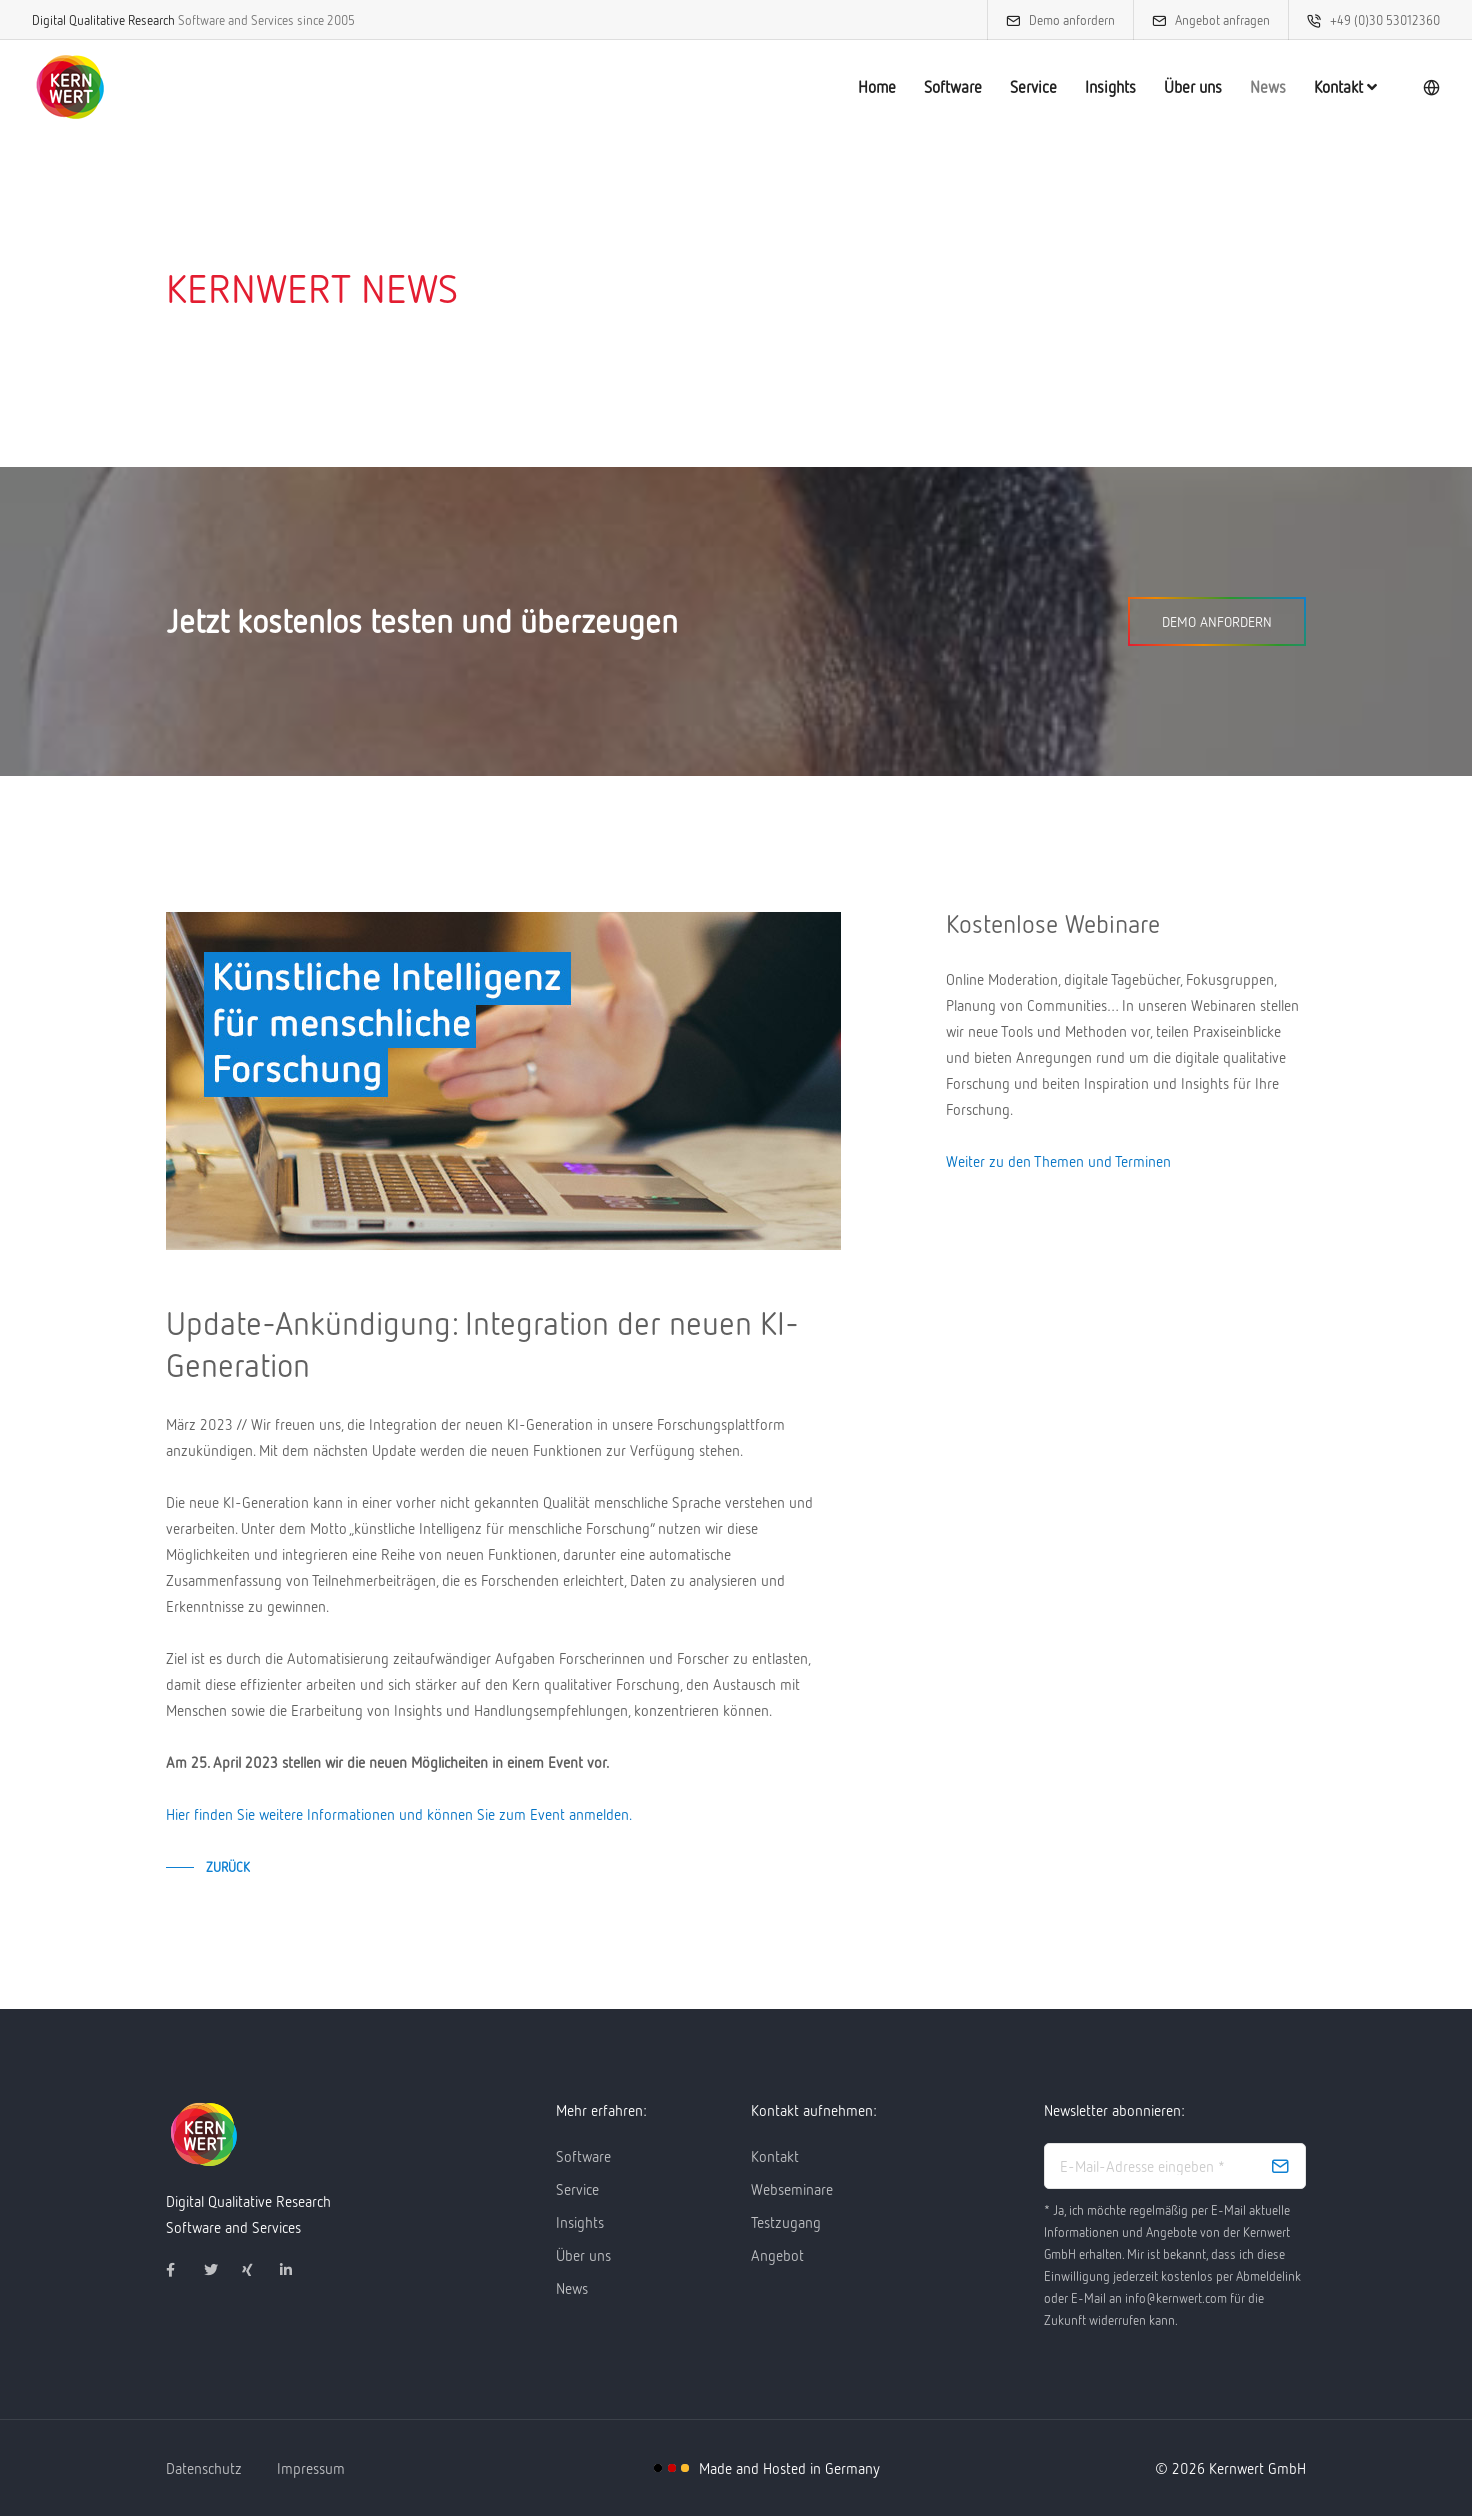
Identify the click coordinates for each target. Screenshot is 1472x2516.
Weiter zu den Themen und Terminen (1058, 1161)
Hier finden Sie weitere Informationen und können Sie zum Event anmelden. (399, 1814)
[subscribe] (1280, 2166)
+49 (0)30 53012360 (1367, 20)
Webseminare (792, 2189)
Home (859, 87)
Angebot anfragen (1204, 20)
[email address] (1175, 2166)
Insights (1092, 87)
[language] (1413, 87)
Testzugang (786, 2222)
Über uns (1175, 87)
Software (935, 87)
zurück (228, 1867)
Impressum (311, 2468)
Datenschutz (204, 2468)
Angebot (777, 2255)
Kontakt (1327, 87)
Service (1015, 87)
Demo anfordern (1054, 20)
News (1250, 87)
